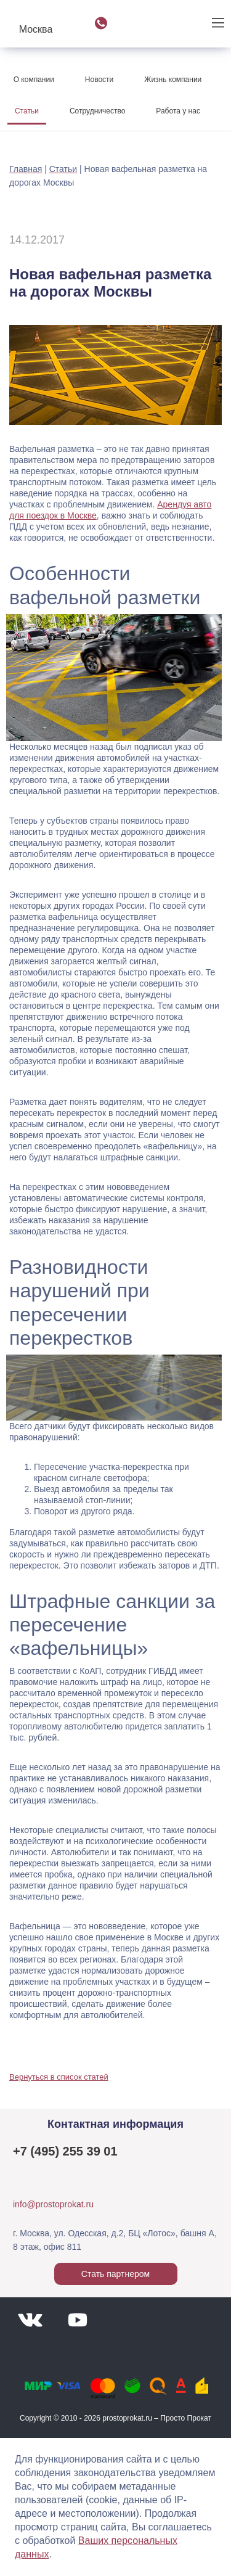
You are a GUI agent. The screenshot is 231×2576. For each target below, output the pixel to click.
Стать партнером (115, 2274)
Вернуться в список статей (58, 2077)
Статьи (27, 111)
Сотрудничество (97, 111)
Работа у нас (178, 111)
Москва (36, 29)
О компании (34, 79)
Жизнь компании (172, 79)
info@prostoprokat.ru (53, 2204)
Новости (99, 79)
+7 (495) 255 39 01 (65, 2151)
